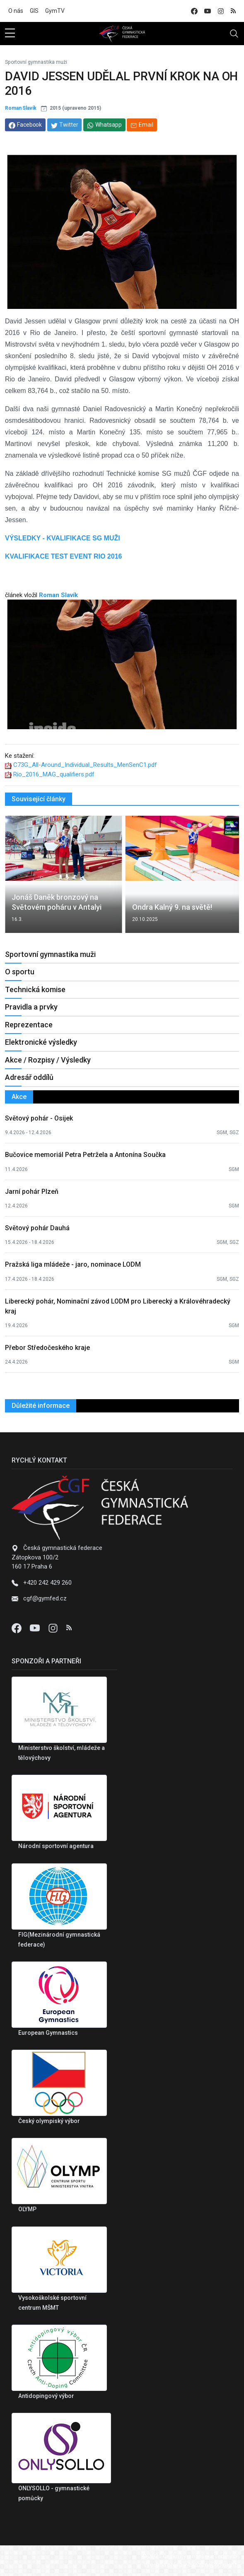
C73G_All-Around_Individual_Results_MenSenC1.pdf (85, 765)
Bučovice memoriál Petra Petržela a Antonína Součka (85, 1155)
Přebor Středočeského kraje (47, 1348)
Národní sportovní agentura (56, 1846)
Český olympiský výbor (49, 2121)
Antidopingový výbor (46, 2396)
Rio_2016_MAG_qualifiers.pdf (53, 774)
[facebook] (194, 11)
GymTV (55, 10)
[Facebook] (17, 1627)
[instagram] (220, 11)
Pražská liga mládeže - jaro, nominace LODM (73, 1264)
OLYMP (27, 2209)
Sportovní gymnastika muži (36, 62)
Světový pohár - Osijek (39, 1118)
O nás (15, 10)
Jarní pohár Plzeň (31, 1191)
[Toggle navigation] (234, 33)
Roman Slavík (20, 108)
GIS (34, 10)
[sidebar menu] (10, 33)
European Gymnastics (48, 2032)
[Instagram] (54, 1627)
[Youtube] (35, 1627)
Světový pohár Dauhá (37, 1228)
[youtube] (207, 11)
